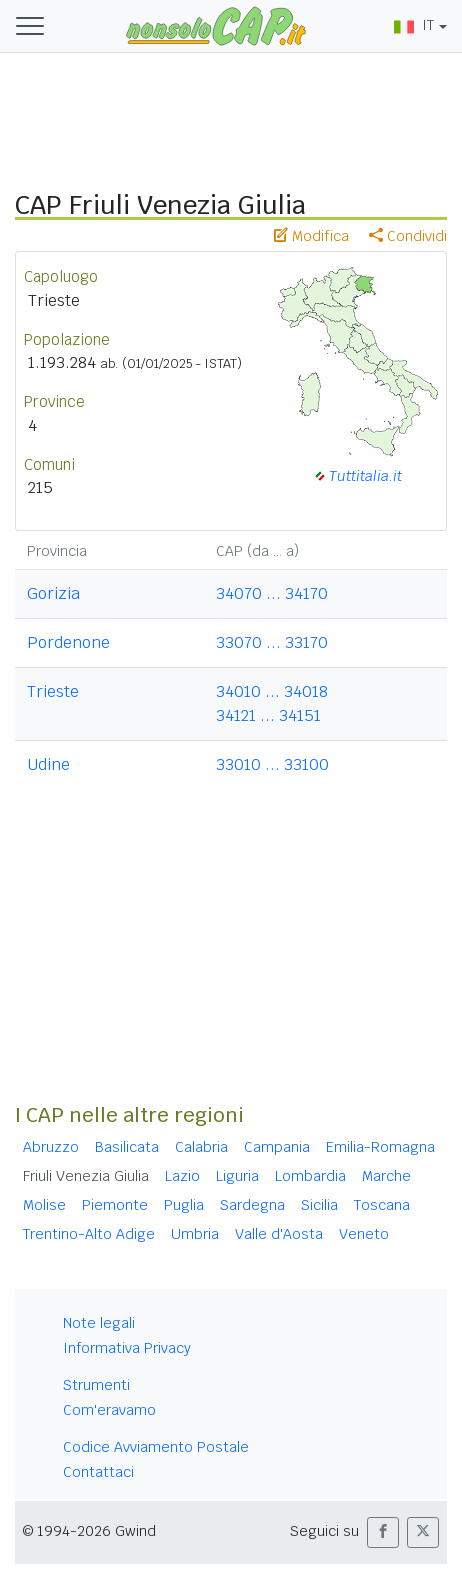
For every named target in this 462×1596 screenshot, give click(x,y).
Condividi (408, 236)
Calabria (201, 1147)
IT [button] (414, 25)
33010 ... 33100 (272, 764)
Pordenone (68, 642)
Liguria (237, 1176)
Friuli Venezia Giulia (86, 1176)
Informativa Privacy (127, 1348)
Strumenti (96, 1385)
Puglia (184, 1205)
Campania (277, 1147)
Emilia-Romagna (380, 1147)
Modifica (311, 236)
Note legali (99, 1323)
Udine (48, 764)
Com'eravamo (109, 1410)
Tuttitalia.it (365, 475)
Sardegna (252, 1205)
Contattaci (98, 1472)
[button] (383, 1532)
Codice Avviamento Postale (156, 1447)
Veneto (364, 1234)
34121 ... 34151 (268, 715)
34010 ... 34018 (272, 691)
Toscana (382, 1205)
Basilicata (127, 1147)
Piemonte (115, 1205)
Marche (386, 1176)
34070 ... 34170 (272, 593)
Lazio (182, 1176)
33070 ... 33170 (272, 642)
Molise (44, 1205)
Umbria (195, 1234)
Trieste (53, 691)
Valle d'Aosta (279, 1234)
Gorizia (53, 593)
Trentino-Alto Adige (89, 1234)
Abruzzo (51, 1147)
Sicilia (319, 1205)
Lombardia (310, 1176)
